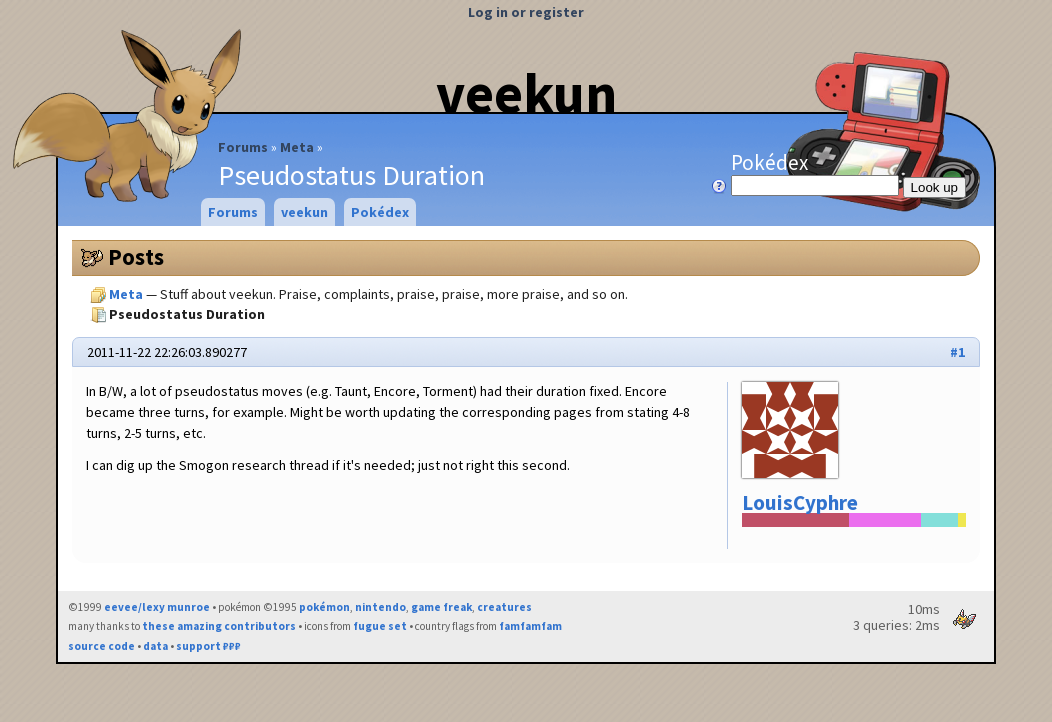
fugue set (380, 626)
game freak (441, 607)
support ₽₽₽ (208, 646)
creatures (504, 607)
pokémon (324, 607)
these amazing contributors (219, 626)
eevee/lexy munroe (157, 607)
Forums (243, 147)
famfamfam (530, 626)
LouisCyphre (800, 502)
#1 (957, 352)
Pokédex (817, 173)
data (155, 646)
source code (101, 646)
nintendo (380, 607)
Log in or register (526, 12)
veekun (526, 93)
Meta (297, 147)
